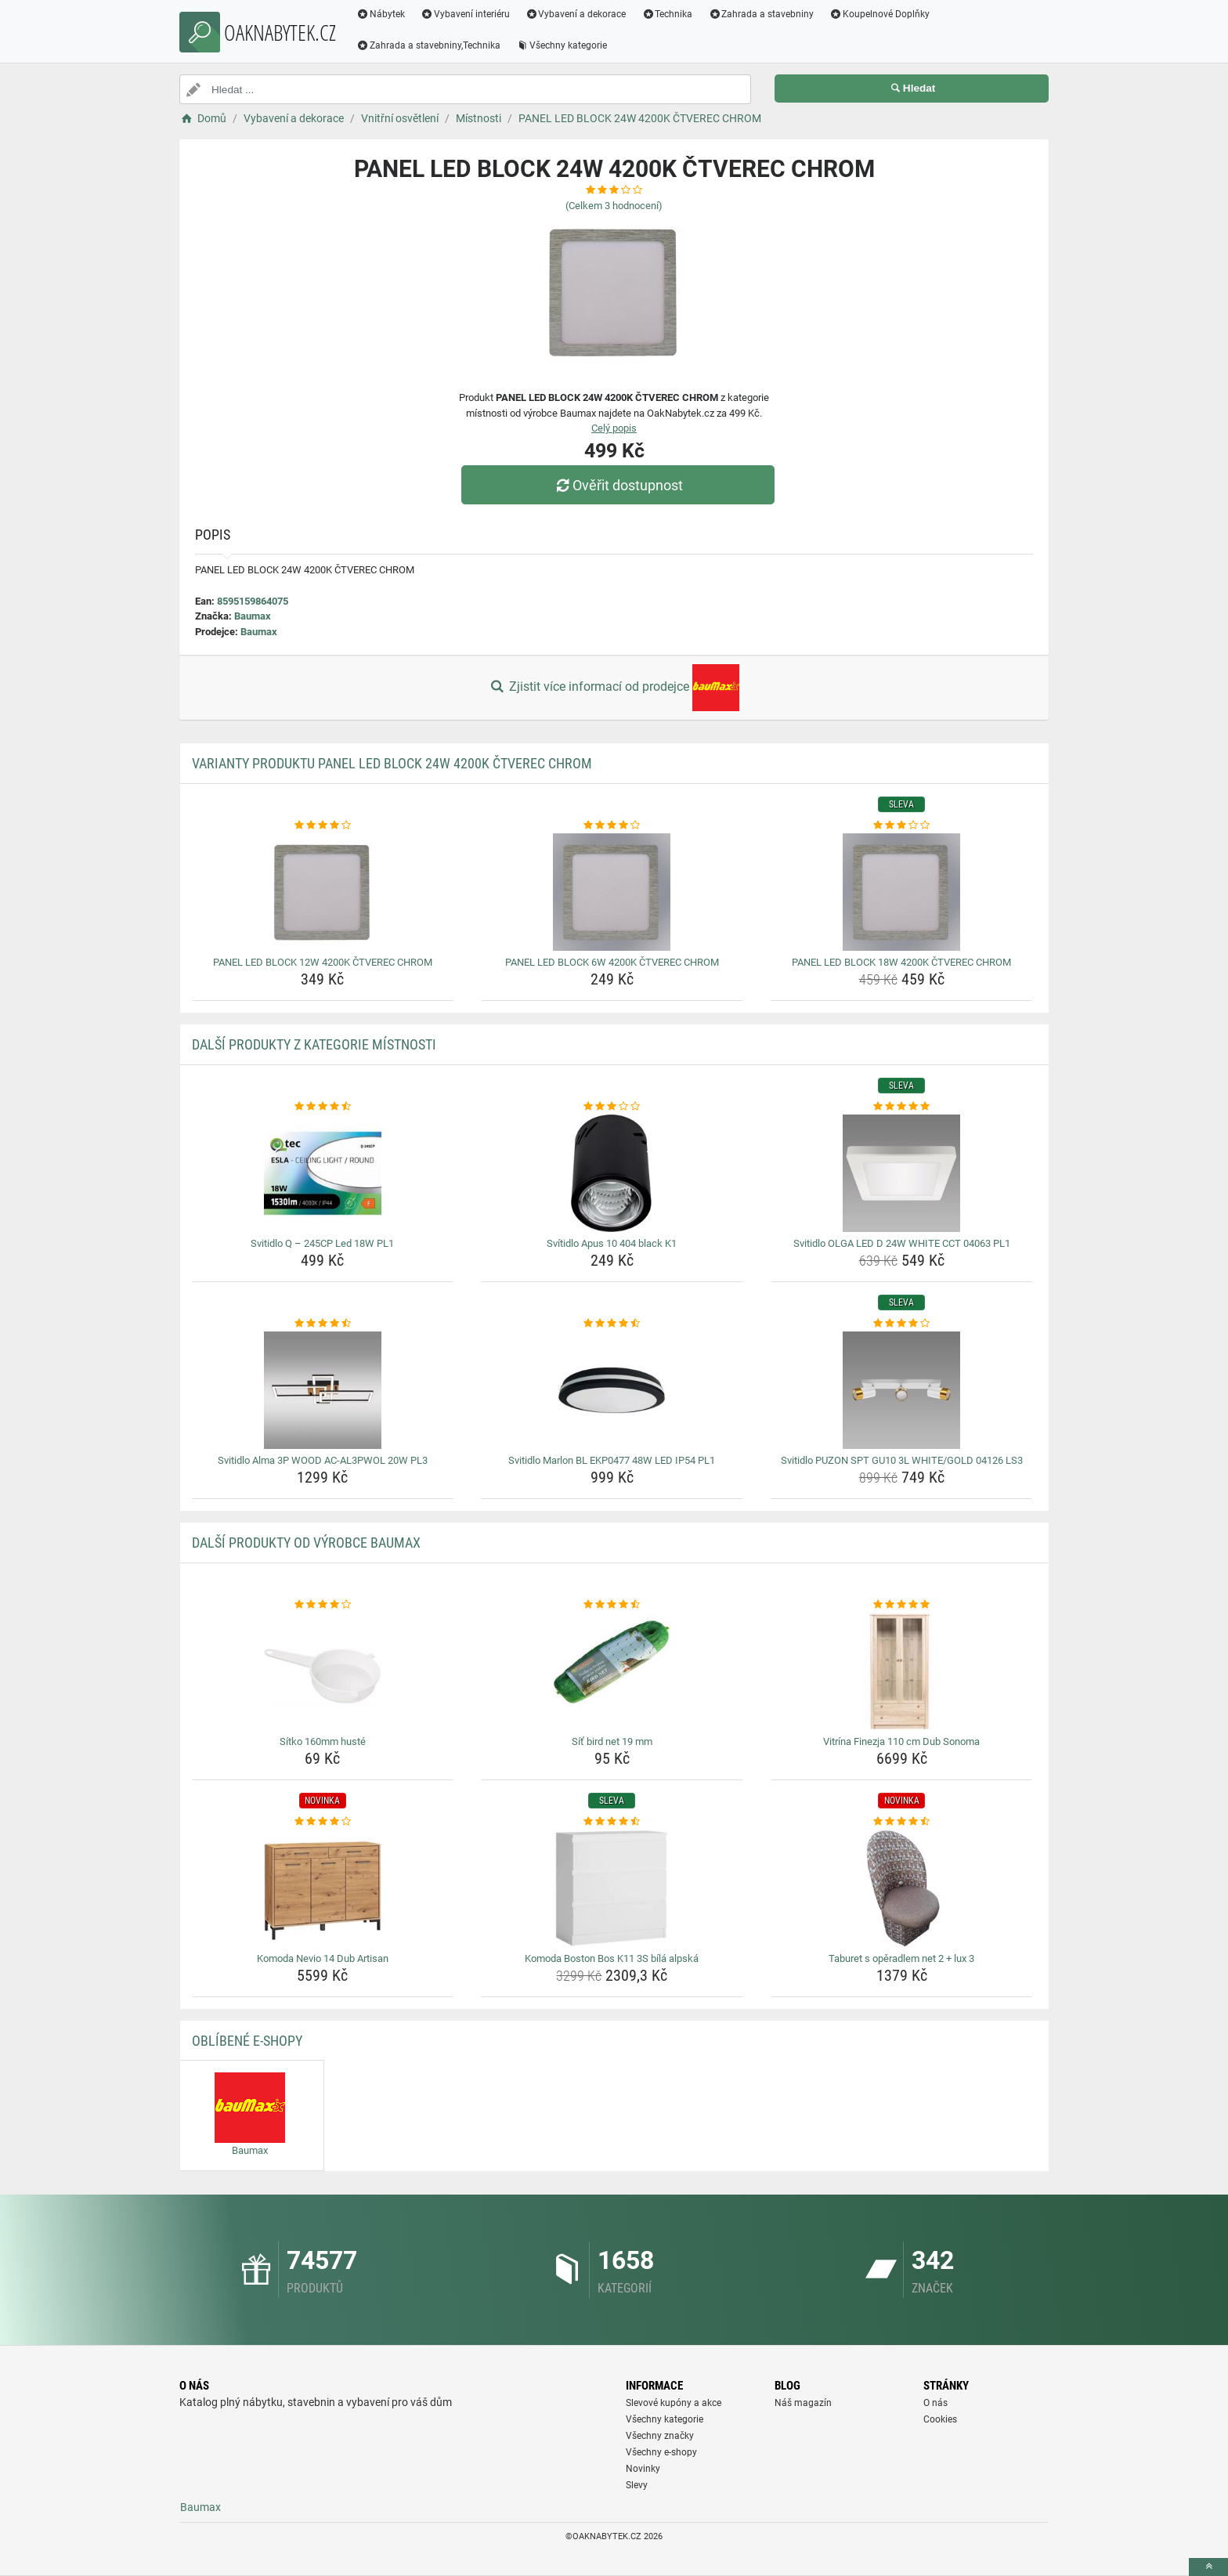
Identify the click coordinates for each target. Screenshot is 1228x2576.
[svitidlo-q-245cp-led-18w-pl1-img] (323, 1173)
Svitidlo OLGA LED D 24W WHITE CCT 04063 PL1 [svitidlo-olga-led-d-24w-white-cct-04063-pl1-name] (901, 1243)
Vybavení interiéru (465, 14)
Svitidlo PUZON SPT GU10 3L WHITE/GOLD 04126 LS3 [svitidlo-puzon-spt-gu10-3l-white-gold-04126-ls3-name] (902, 1460)
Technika (666, 14)
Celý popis (614, 428)
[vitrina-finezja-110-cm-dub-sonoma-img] (901, 1671)
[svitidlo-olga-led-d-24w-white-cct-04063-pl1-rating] (901, 1107)
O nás (935, 2402)
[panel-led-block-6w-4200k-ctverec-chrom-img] (612, 892)
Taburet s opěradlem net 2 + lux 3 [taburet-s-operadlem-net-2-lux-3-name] (901, 1958)
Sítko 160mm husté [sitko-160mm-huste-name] (323, 1741)
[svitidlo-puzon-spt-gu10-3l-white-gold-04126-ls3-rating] (901, 1323)
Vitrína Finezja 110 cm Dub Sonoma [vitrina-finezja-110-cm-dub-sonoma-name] (901, 1741)
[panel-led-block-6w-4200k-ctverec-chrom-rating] (612, 825)
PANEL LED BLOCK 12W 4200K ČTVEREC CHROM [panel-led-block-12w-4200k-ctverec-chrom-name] (322, 962)
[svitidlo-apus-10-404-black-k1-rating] (612, 1107)
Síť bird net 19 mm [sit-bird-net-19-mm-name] (612, 1741)
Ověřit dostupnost (618, 485)
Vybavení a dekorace (576, 14)
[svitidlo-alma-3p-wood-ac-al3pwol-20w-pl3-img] (323, 1390)
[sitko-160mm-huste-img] (323, 1671)
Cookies (940, 2419)
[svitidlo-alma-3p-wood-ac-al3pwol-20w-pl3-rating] (323, 1323)
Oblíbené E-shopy (247, 2040)
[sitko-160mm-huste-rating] (323, 1605)
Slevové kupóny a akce (673, 2402)
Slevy (637, 2485)
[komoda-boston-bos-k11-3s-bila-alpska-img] (612, 1888)
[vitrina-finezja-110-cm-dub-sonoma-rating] (901, 1605)
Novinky (643, 2468)
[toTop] (1208, 2567)
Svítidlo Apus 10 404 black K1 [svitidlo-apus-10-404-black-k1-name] (612, 1243)
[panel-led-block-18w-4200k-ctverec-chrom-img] (901, 892)
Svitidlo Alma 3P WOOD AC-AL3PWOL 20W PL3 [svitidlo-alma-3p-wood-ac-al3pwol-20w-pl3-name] (323, 1460)
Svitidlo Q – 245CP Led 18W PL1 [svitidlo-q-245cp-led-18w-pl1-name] (322, 1243)
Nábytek (380, 14)
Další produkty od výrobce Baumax (306, 1542)
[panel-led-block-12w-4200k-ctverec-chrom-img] (323, 892)
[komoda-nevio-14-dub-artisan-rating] (323, 1822)
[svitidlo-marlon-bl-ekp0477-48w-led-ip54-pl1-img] (612, 1390)
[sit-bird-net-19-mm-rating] (612, 1605)
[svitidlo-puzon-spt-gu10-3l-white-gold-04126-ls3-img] (901, 1390)
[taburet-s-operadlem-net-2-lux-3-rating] (901, 1822)
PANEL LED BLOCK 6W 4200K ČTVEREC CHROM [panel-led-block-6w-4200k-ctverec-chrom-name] (612, 962)
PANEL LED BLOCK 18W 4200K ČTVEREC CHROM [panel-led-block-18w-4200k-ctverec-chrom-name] (901, 962)
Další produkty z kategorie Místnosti (314, 1044)
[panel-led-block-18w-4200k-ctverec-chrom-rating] (901, 825)
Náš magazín (803, 2402)
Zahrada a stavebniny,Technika (428, 45)
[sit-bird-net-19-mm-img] (612, 1671)
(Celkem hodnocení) (614, 205)
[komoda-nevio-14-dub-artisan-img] (323, 1888)
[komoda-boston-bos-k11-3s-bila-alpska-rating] (612, 1822)
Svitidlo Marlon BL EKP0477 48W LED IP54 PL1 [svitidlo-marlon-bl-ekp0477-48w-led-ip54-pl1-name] (611, 1460)
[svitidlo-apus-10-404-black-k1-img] (612, 1173)
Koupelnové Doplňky (879, 14)
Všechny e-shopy (661, 2452)
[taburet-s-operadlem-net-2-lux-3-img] (901, 1888)
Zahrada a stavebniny (761, 14)
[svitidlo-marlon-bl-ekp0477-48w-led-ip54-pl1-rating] (612, 1323)
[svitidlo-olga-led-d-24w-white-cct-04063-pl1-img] (901, 1173)
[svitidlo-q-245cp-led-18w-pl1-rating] (323, 1107)
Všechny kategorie (561, 45)
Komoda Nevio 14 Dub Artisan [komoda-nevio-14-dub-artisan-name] (322, 1958)
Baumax (252, 616)
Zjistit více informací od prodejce (614, 687)
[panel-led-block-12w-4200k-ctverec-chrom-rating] (323, 825)
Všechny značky (660, 2435)
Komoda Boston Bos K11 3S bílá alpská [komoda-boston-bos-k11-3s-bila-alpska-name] (612, 1958)
